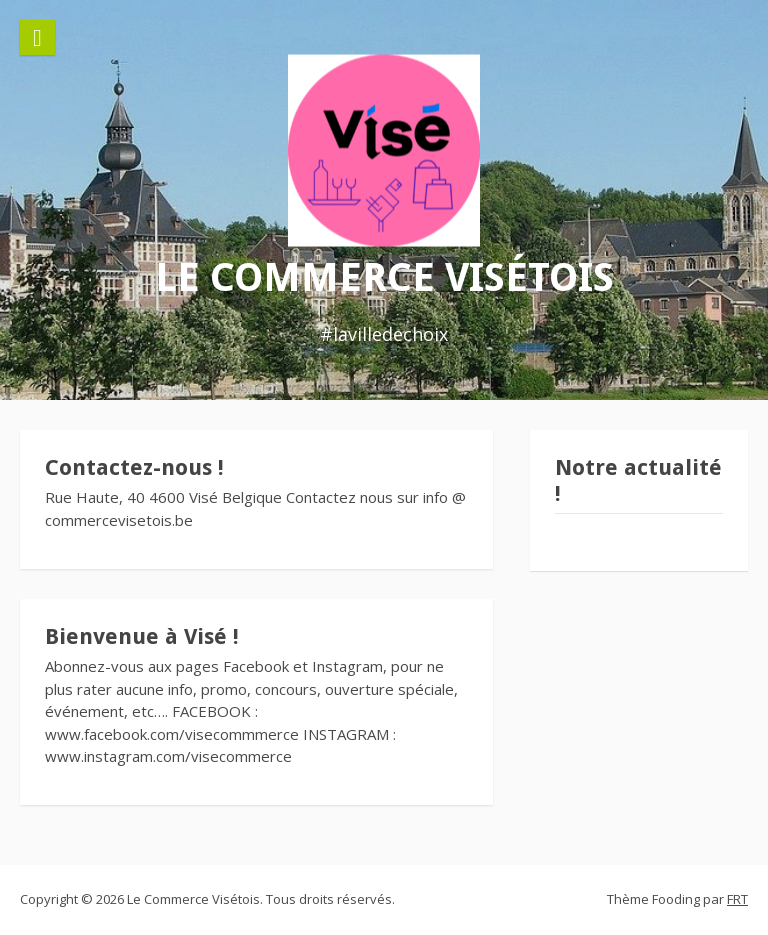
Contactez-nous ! (134, 467)
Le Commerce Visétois (384, 276)
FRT (737, 899)
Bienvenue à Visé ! (142, 636)
